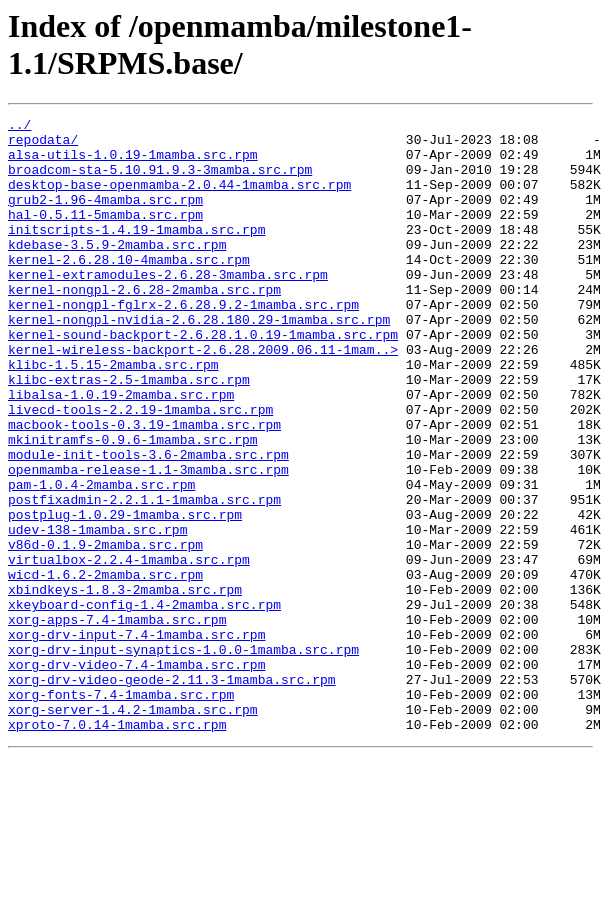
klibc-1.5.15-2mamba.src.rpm (113, 415)
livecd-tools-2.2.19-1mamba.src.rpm (140, 469)
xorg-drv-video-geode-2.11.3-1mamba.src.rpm (172, 793)
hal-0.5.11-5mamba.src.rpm (105, 235)
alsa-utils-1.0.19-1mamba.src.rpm (133, 163)
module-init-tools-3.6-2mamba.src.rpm (148, 523)
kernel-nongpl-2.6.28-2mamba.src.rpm (144, 325)
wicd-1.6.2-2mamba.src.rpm (105, 667)
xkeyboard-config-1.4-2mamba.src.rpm (144, 703)
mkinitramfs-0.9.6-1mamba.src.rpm (133, 505)
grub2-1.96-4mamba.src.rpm (105, 217)
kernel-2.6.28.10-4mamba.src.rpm (129, 289)
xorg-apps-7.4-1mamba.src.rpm (117, 721)
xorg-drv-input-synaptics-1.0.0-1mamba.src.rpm (183, 757)
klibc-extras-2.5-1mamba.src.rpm (129, 433)
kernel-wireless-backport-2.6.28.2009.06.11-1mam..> (203, 397)
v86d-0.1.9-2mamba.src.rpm (105, 631)
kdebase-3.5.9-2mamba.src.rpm (117, 271)
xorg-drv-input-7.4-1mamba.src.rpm (136, 739)
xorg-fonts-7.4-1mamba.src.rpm (121, 811)
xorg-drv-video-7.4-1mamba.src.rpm (136, 775)
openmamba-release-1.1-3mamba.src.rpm (148, 541)
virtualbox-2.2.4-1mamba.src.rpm (129, 649)
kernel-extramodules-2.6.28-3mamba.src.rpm (168, 307)
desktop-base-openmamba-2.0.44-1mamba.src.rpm (179, 199)
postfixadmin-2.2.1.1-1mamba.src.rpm (144, 577)
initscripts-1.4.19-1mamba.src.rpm (136, 253)
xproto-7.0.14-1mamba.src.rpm (117, 847)
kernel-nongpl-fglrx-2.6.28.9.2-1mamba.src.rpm (183, 343)
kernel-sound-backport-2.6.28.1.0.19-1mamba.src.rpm (203, 379)
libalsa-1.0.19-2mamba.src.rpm (121, 451)
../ (19, 127)
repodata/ (43, 145)
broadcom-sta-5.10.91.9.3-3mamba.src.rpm (160, 181)
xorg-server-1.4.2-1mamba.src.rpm (133, 829)
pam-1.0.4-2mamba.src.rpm (101, 559)
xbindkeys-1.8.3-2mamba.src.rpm (125, 685)
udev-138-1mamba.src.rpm (97, 613)
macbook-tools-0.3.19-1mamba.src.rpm (144, 487)
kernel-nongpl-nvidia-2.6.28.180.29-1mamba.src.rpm (199, 361)
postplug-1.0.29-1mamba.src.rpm (125, 595)
